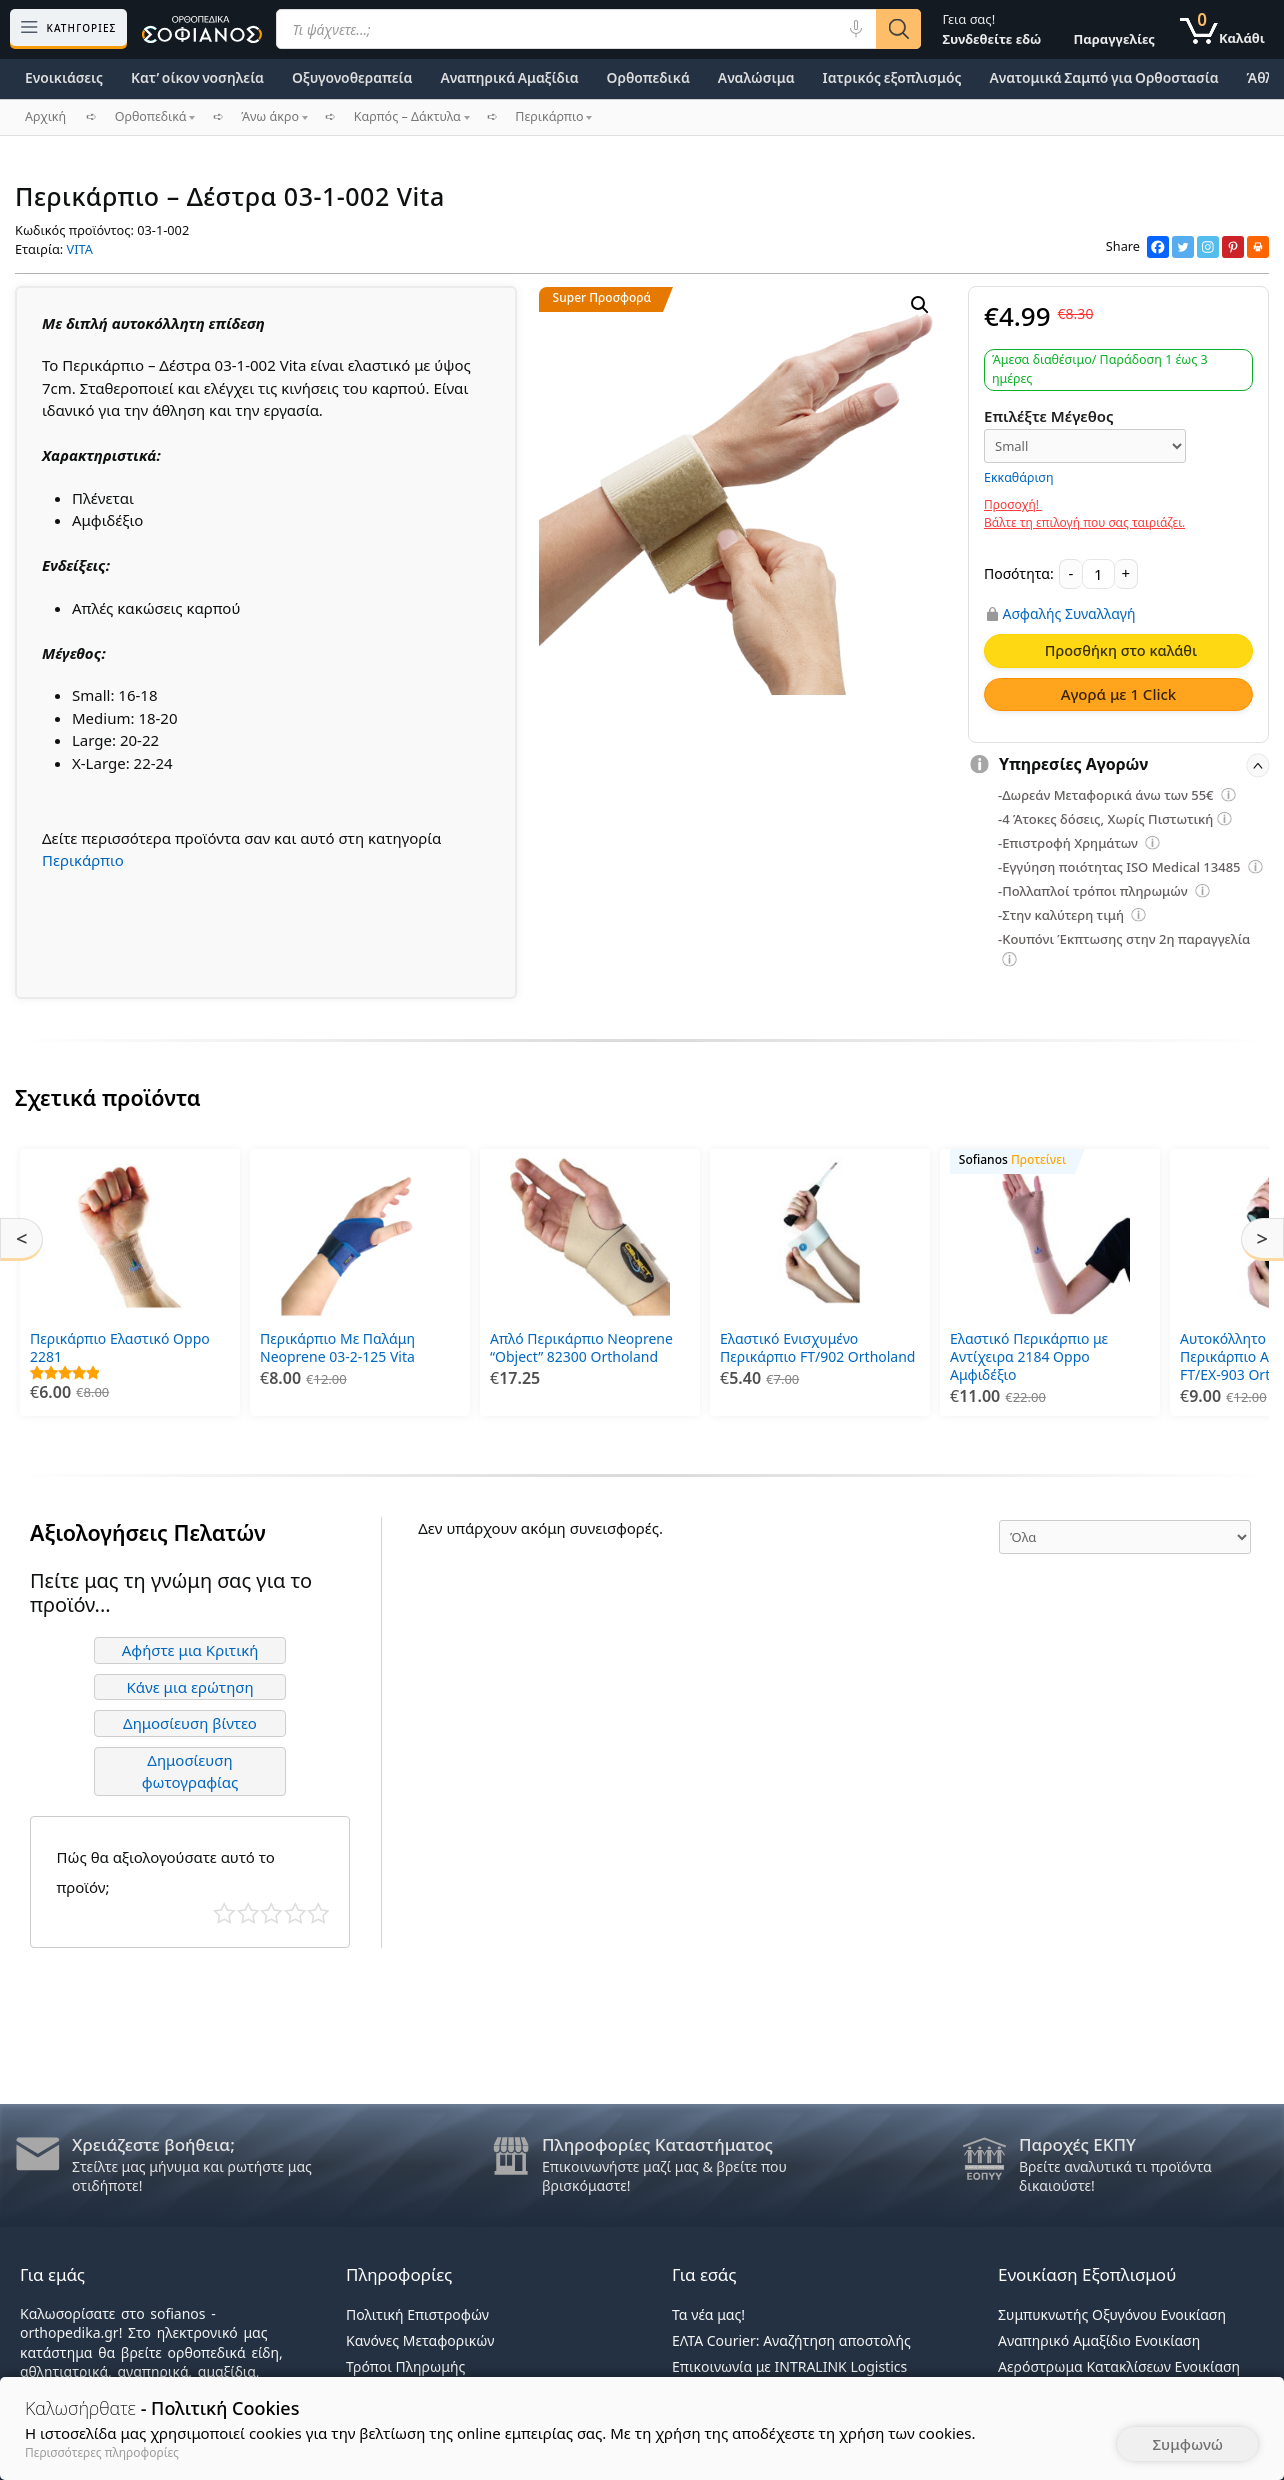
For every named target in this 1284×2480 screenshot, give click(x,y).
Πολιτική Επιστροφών (417, 2314)
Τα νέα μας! (708, 2314)
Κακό (248, 1913)
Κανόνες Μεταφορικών (420, 2340)
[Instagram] (1208, 247)
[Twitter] (1183, 247)
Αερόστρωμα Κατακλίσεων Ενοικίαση (1119, 2366)
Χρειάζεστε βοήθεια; (153, 2144)
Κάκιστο (224, 1913)
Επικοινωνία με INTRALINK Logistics (789, 2366)
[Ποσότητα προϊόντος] (1098, 574)
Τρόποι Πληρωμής (405, 2366)
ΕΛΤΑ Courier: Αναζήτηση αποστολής (791, 2340)
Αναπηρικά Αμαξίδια (509, 77)
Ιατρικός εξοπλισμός (892, 77)
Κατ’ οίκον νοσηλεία (197, 77)
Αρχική (45, 116)
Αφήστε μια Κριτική (190, 1650)
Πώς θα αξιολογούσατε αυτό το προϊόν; (166, 1872)
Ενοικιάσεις (64, 77)
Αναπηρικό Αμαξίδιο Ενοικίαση (1099, 2340)
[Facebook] (1158, 247)
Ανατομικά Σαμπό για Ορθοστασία (1103, 77)
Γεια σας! (991, 29)
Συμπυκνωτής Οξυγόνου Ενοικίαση (1112, 2314)
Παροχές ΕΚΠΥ (1077, 2144)
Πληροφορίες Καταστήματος (657, 2144)
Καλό (295, 1913)
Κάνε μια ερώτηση (189, 1687)
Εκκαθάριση (1019, 477)
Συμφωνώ (1187, 2444)
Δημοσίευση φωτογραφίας (190, 1771)
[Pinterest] (1233, 247)
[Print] (1258, 247)
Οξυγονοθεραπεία (352, 77)
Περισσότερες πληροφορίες (102, 2452)
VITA (80, 249)
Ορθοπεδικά (648, 77)
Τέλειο (318, 1913)
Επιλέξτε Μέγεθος (1049, 416)
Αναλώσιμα (756, 77)
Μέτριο (271, 1913)
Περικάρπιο (83, 860)
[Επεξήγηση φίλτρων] (1229, 798)
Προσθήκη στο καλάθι (1121, 650)
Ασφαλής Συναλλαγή (1069, 614)
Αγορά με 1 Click (1119, 694)
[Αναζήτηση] (898, 29)
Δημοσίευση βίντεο (190, 1723)
